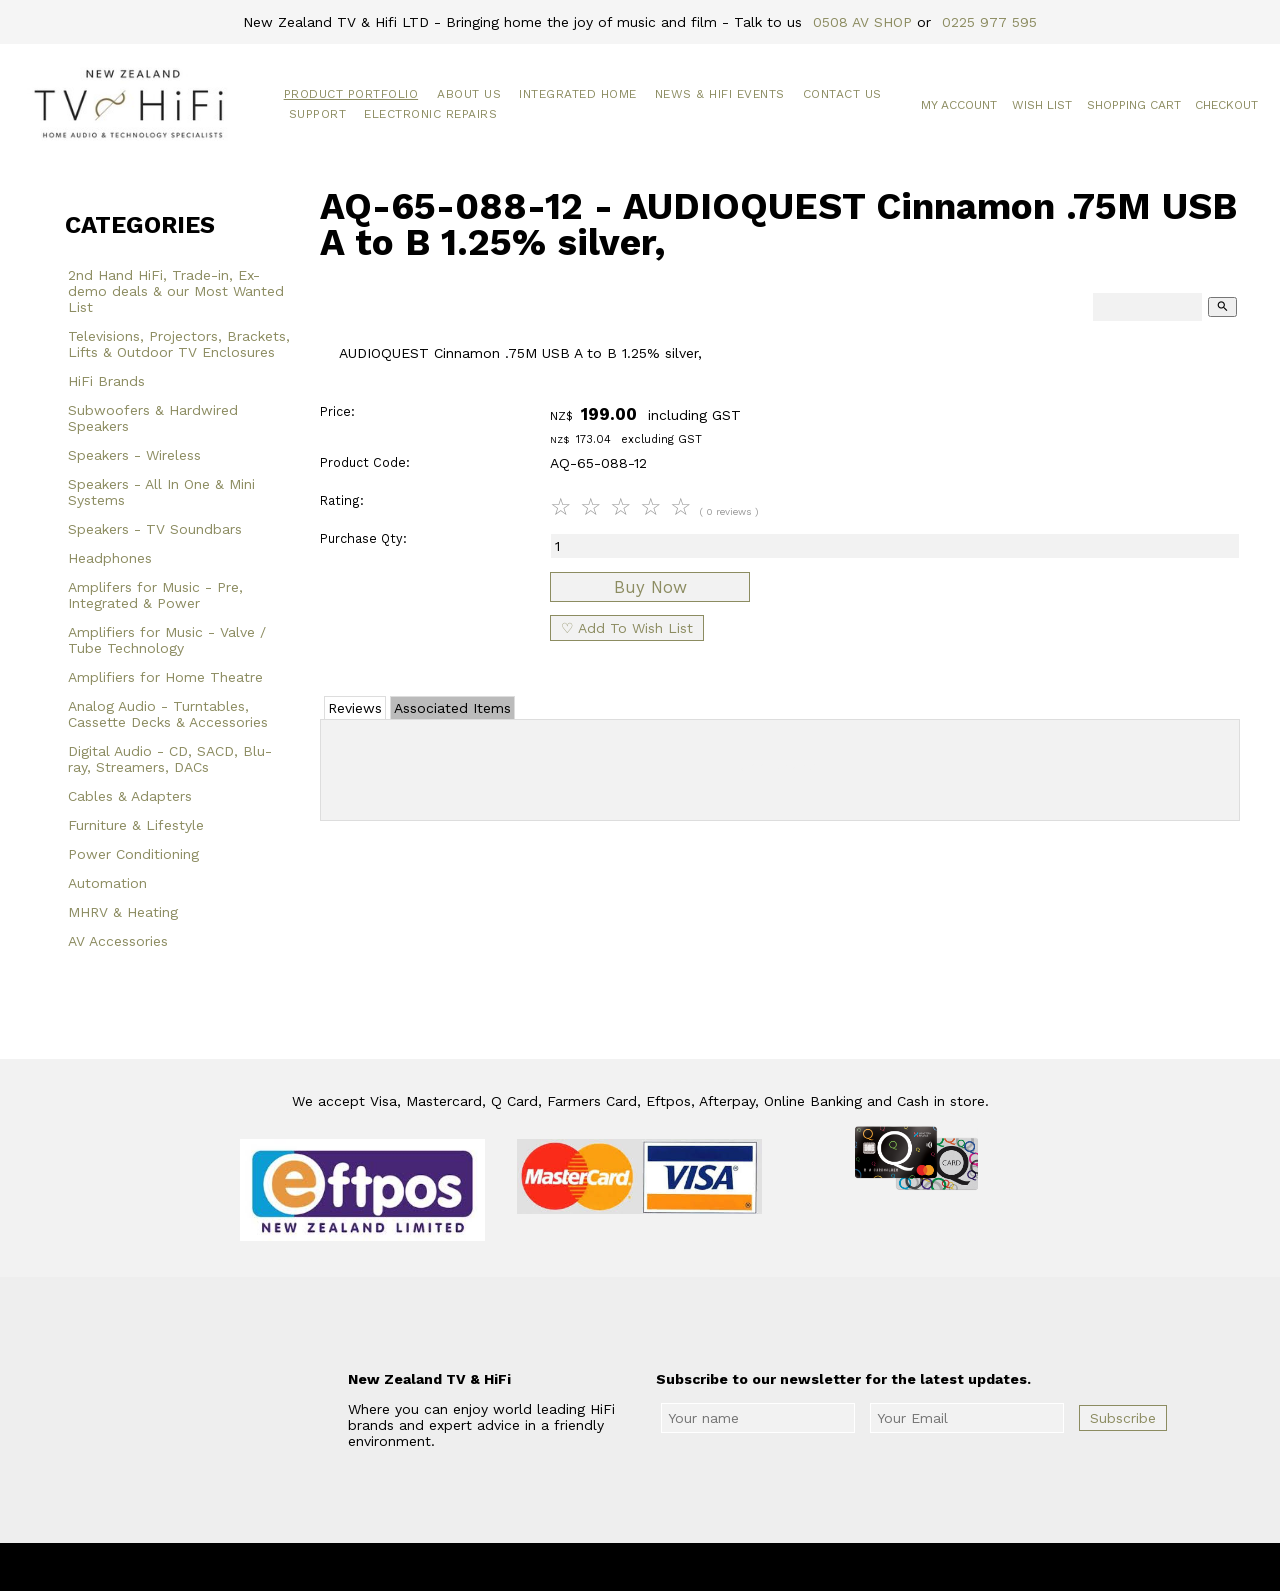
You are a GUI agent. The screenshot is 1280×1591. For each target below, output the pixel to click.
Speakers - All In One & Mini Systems (161, 492)
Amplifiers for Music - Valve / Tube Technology (167, 640)
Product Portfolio (351, 94)
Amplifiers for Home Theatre (165, 677)
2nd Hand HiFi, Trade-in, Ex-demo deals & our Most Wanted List (176, 291)
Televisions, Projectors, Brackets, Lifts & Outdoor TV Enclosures (179, 344)
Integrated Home (578, 94)
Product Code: (365, 462)
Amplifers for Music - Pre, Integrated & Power (155, 595)
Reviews (355, 708)
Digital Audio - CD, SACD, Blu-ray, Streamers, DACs (170, 759)
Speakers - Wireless (134, 455)
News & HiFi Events (720, 94)
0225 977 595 (989, 22)
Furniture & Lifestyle (136, 825)
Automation (107, 883)
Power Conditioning (133, 854)
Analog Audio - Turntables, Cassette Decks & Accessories (168, 714)
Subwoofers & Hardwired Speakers (153, 418)
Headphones (110, 558)
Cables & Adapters (130, 796)
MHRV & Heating (123, 912)
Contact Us (842, 94)
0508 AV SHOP (862, 22)
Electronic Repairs (430, 114)
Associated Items (452, 708)
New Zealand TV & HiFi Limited (694, 1567)
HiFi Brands (106, 381)
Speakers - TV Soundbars (155, 529)
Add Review (780, 766)
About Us (469, 94)
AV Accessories (118, 941)
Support (318, 114)
